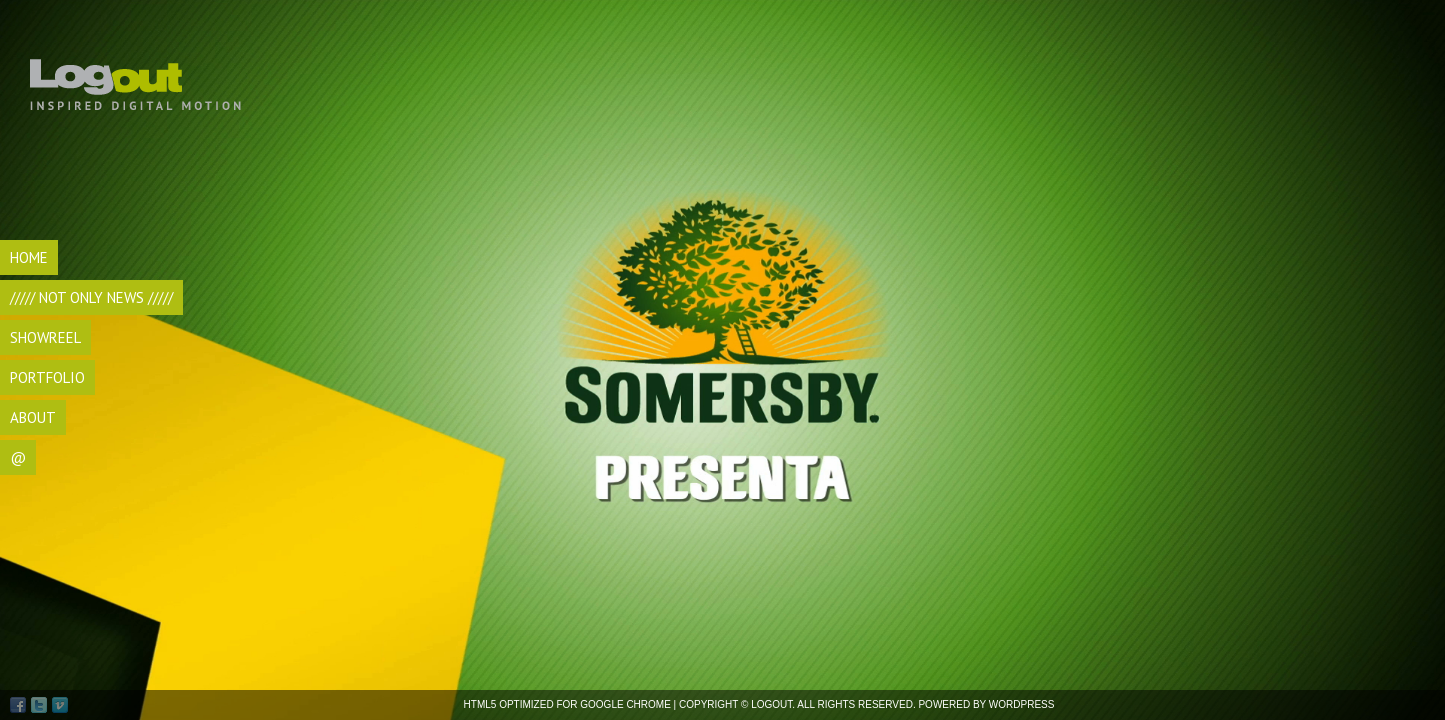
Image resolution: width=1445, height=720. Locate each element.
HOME (29, 257)
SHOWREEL (45, 337)
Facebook (18, 705)
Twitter (39, 705)
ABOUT (33, 417)
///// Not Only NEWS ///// (91, 297)
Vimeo (60, 705)
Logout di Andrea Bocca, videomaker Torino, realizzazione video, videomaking (138, 70)
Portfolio (47, 377)
